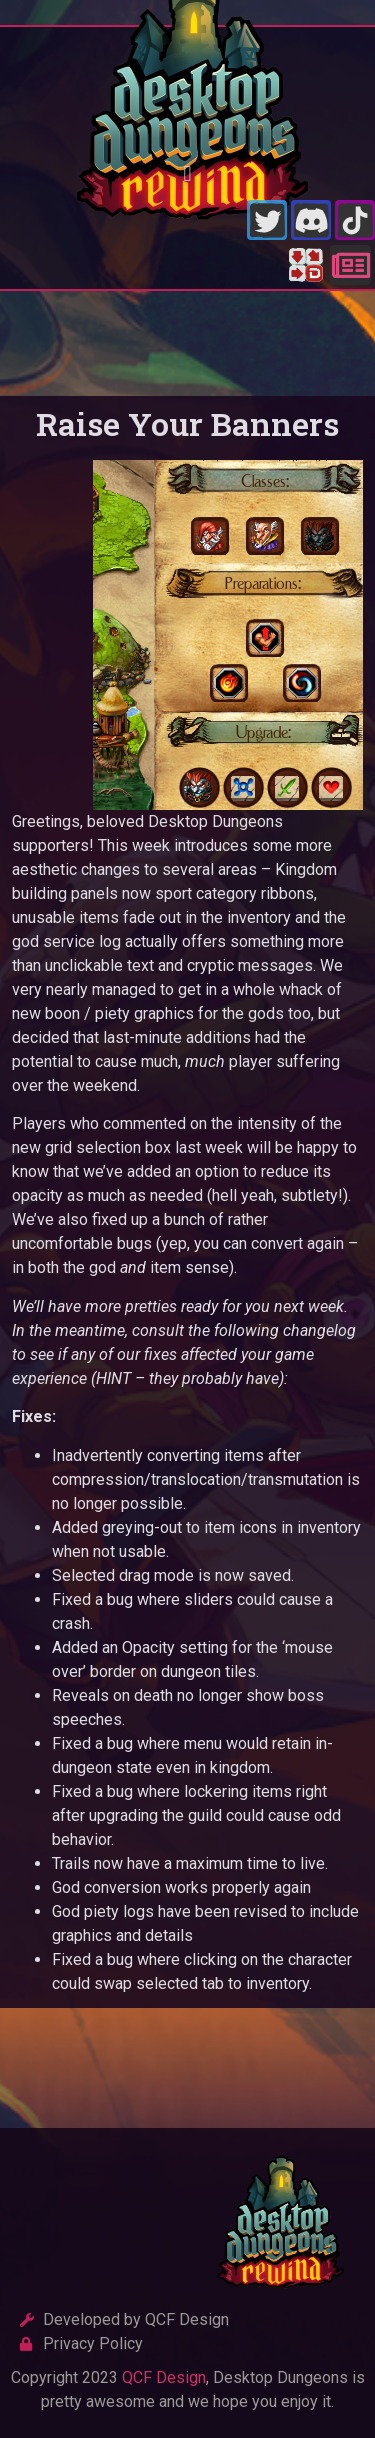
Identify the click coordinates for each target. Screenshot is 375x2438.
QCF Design (164, 2377)
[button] (187, 173)
